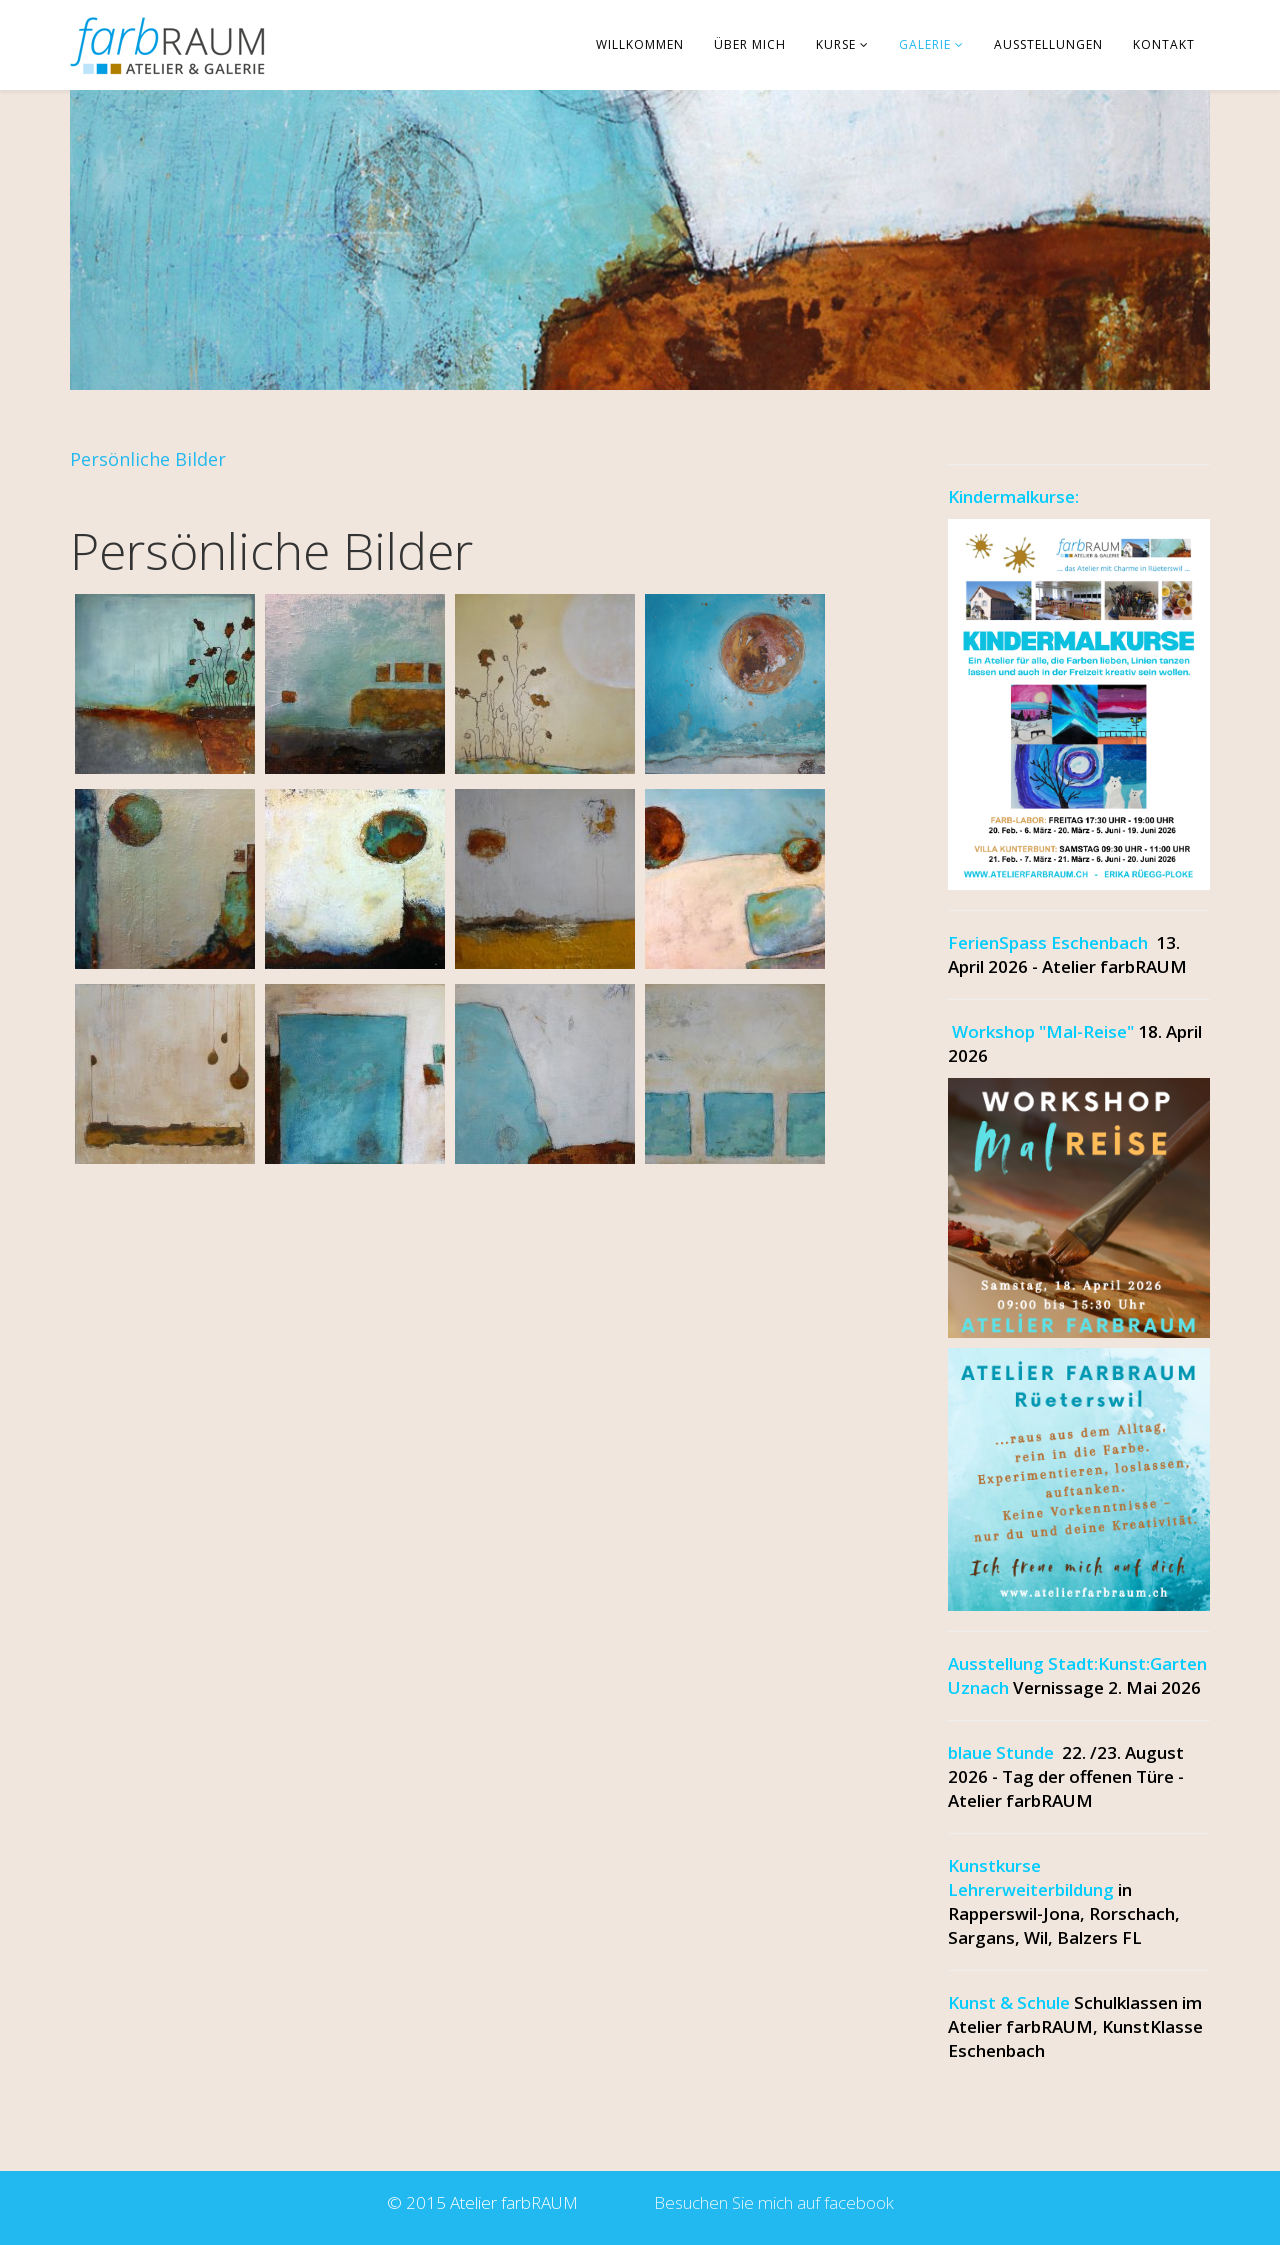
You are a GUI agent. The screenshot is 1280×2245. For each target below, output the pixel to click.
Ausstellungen (1048, 44)
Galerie (925, 44)
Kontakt (1164, 44)
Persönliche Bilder (148, 459)
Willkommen (640, 44)
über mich (750, 44)
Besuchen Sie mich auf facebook (770, 2202)
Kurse (836, 44)
